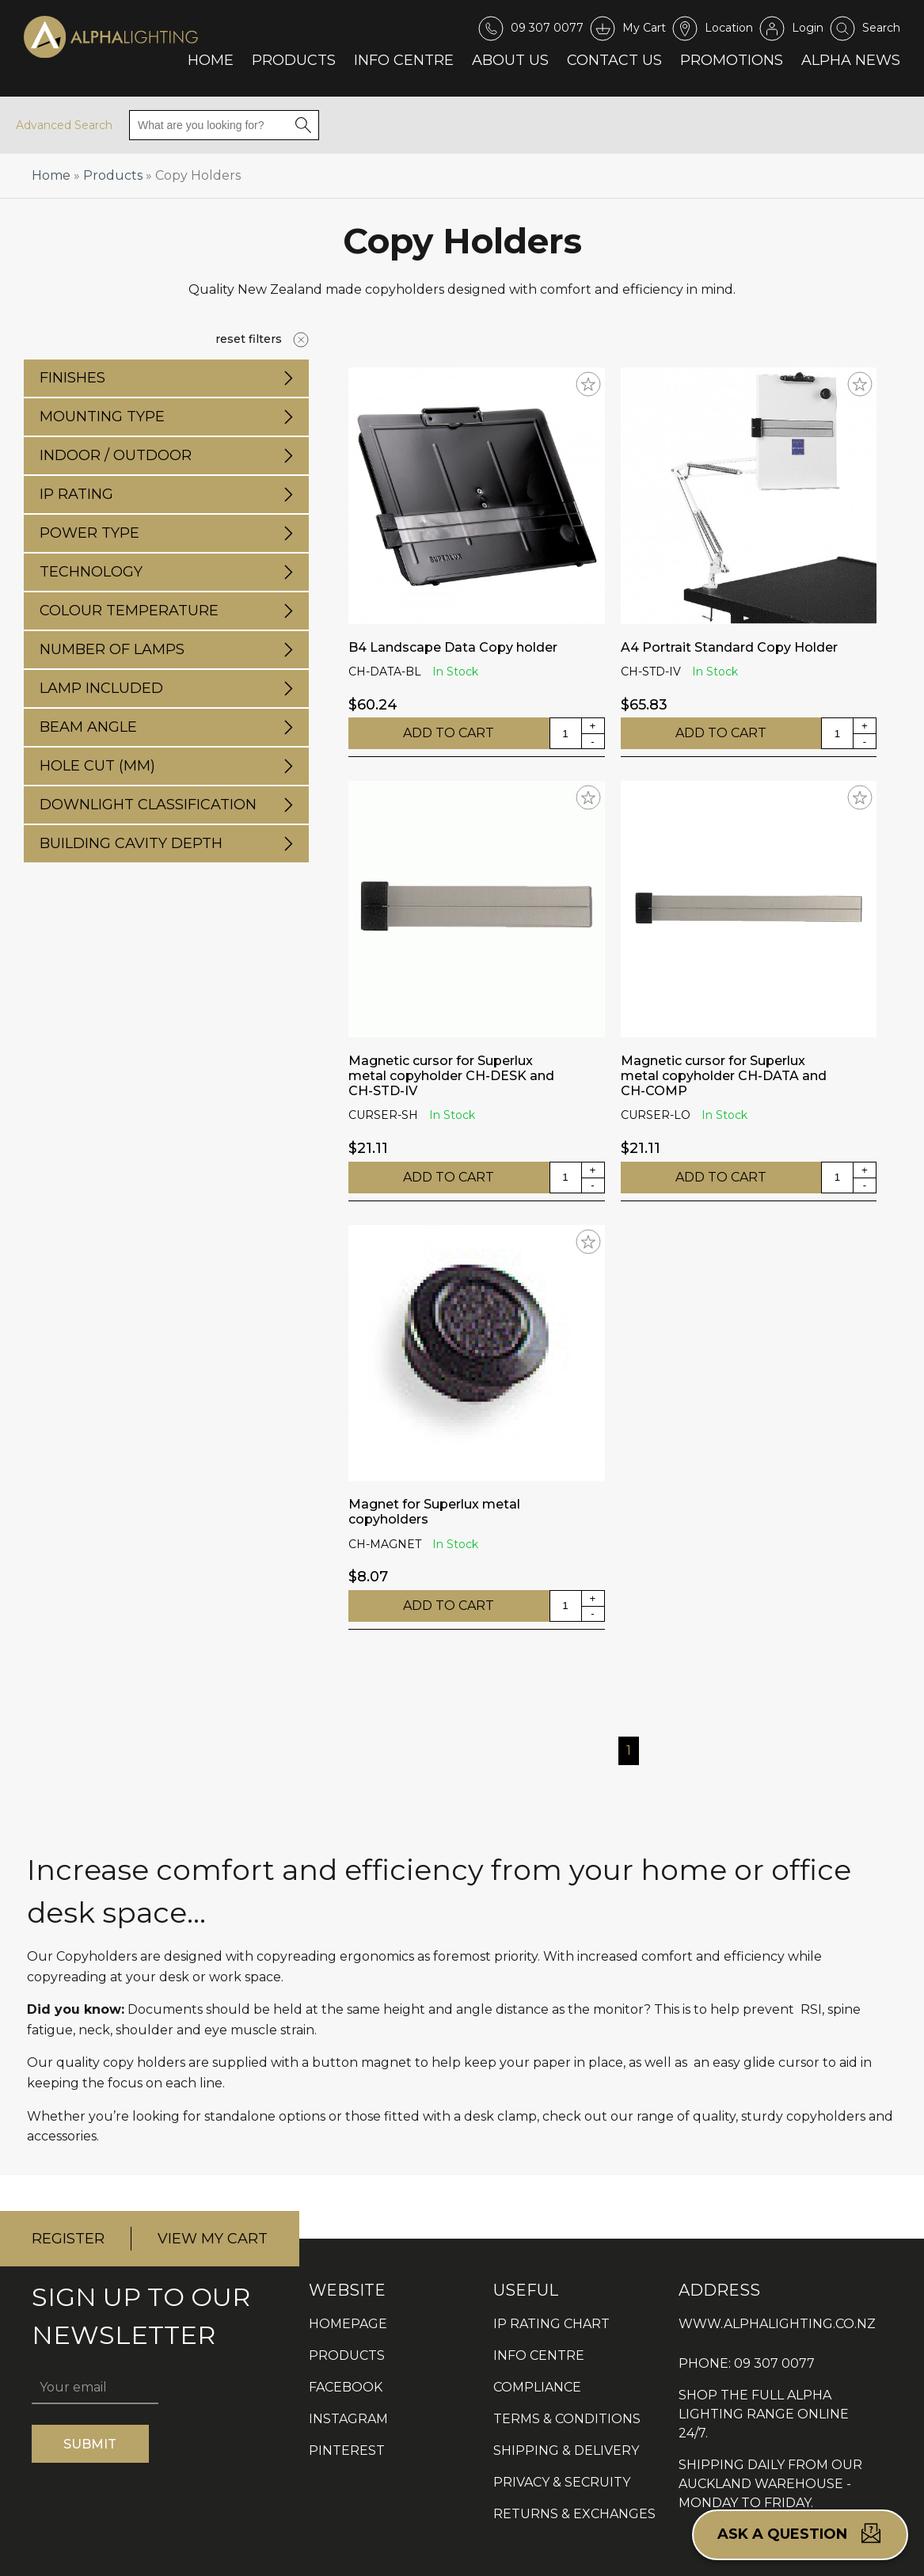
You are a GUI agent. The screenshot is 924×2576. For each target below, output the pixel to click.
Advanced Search (64, 125)
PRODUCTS (347, 2355)
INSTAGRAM (348, 2418)
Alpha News (850, 60)
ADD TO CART (448, 732)
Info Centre (404, 60)
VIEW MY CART (213, 2239)
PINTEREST (347, 2450)
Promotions (731, 60)
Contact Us (614, 60)
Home (211, 60)
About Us (510, 60)
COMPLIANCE (537, 2387)
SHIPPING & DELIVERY (566, 2450)
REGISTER (68, 2239)
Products (294, 60)
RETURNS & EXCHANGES (574, 2513)
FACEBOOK (345, 2387)
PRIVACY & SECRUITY (561, 2482)
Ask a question (800, 2533)
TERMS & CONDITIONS (567, 2418)
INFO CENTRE (538, 2355)
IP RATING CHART (551, 2323)
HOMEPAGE (348, 2323)
